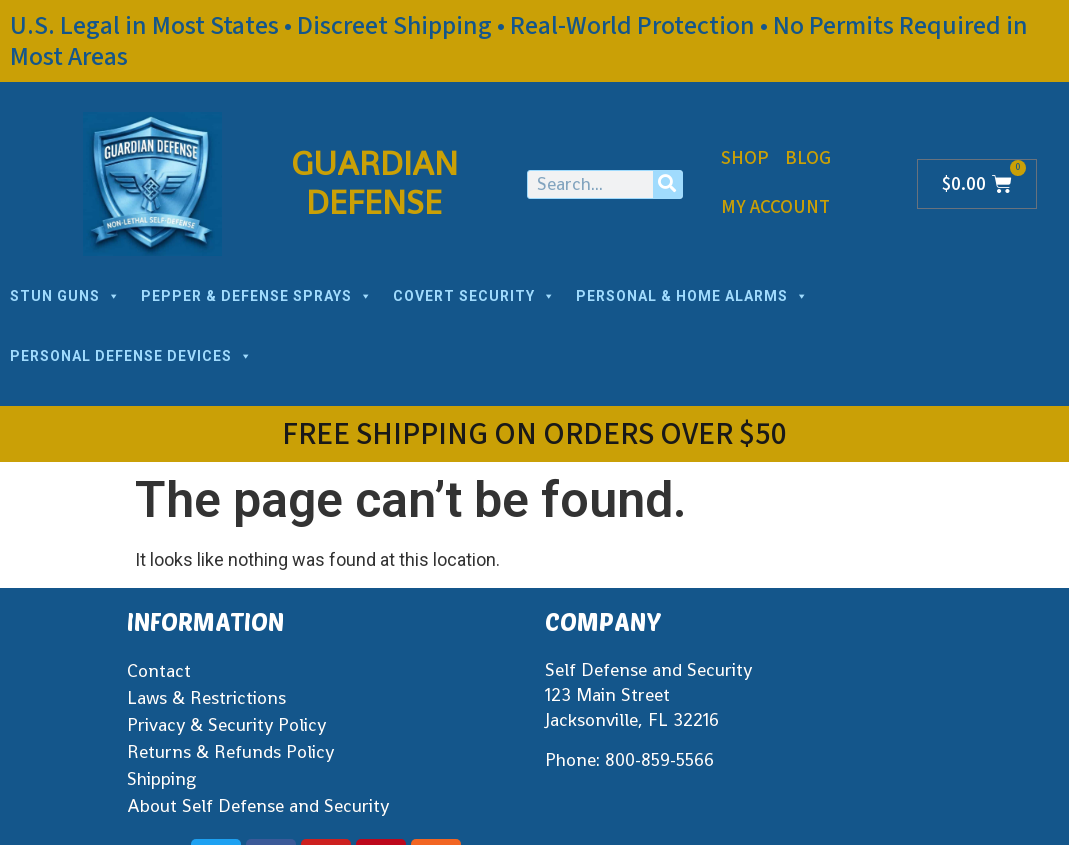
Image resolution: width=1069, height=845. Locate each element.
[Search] (667, 184)
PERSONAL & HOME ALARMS (692, 296)
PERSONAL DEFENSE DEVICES (131, 356)
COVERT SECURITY (474, 296)
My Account (775, 207)
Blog (808, 158)
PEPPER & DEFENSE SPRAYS (257, 296)
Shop (745, 158)
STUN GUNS (65, 296)
